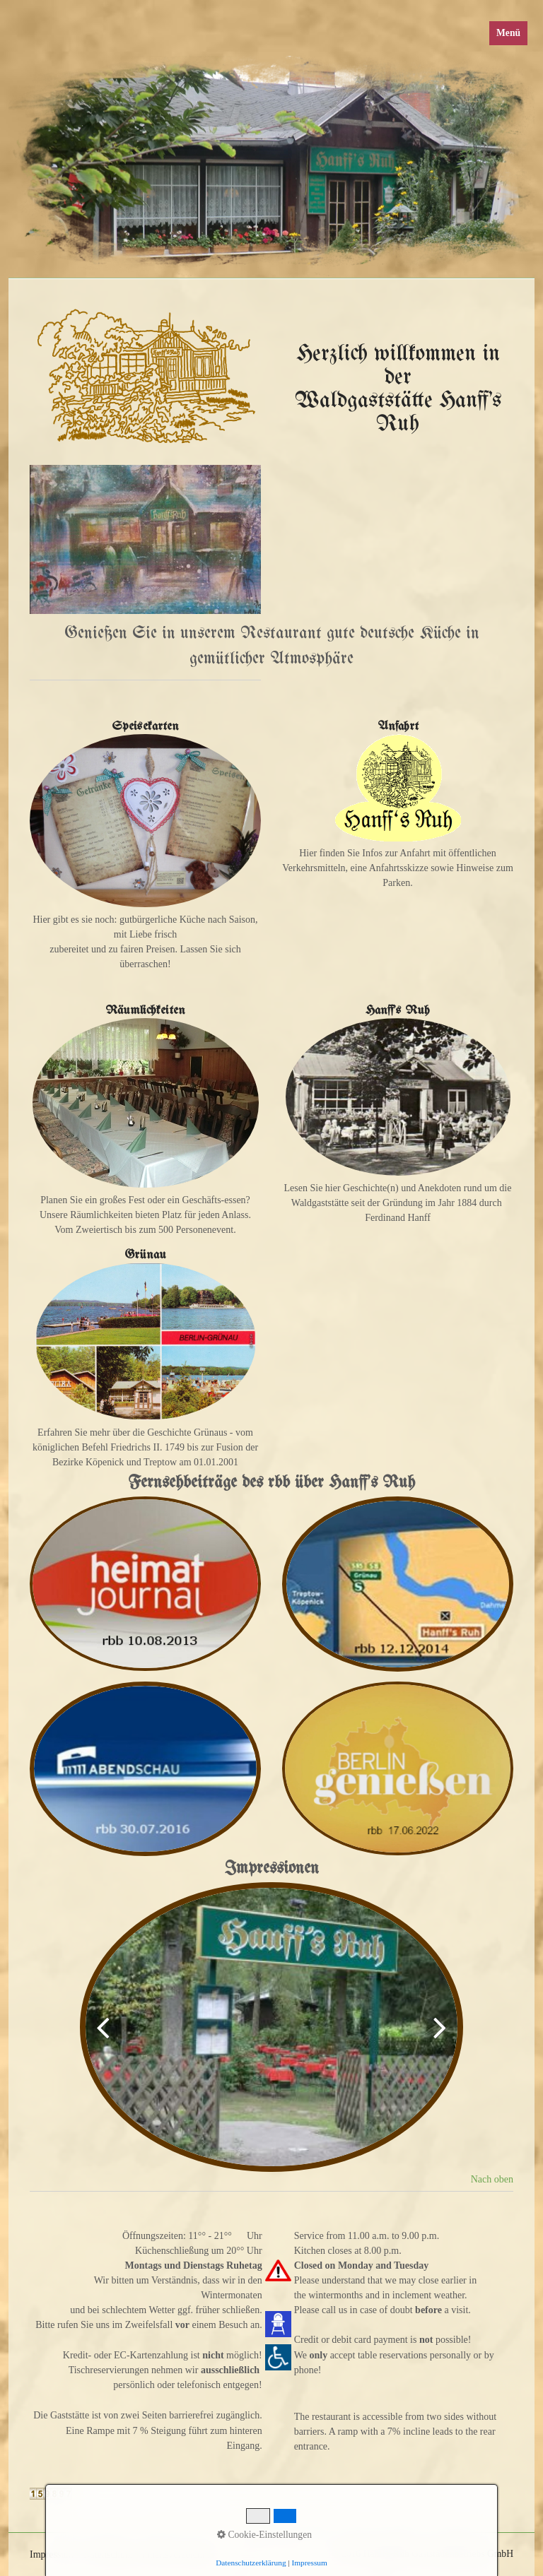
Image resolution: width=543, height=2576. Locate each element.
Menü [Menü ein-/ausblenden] (508, 33)
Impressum (52, 2554)
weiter (436, 2038)
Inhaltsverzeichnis (177, 2554)
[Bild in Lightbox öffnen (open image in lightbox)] (145, 539)
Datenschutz (107, 2554)
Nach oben (492, 2179)
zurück (106, 2038)
